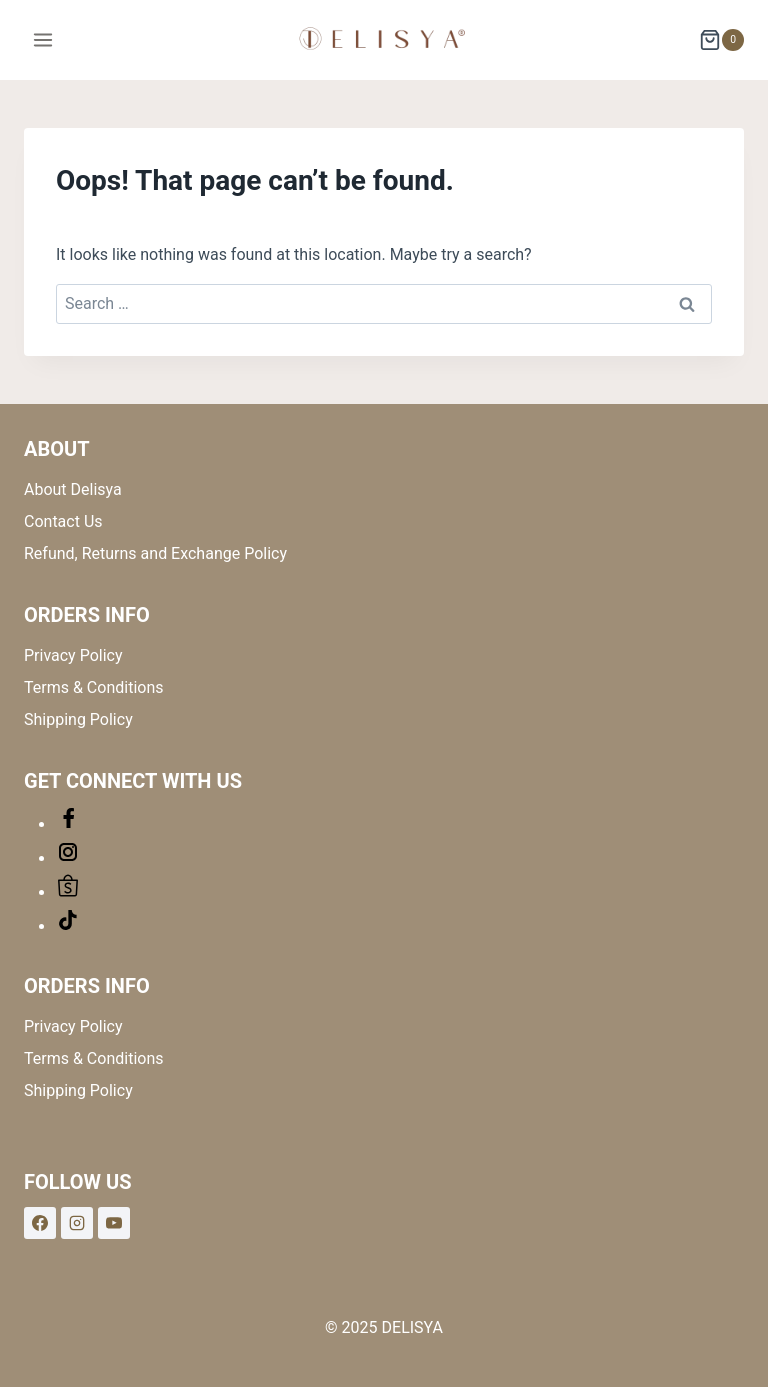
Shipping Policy (78, 719)
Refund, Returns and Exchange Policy (155, 553)
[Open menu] (43, 39)
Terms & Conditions (94, 687)
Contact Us (63, 521)
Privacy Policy (73, 655)
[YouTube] (114, 1223)
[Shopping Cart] (721, 40)
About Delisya (73, 489)
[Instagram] (77, 1223)
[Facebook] (40, 1223)
